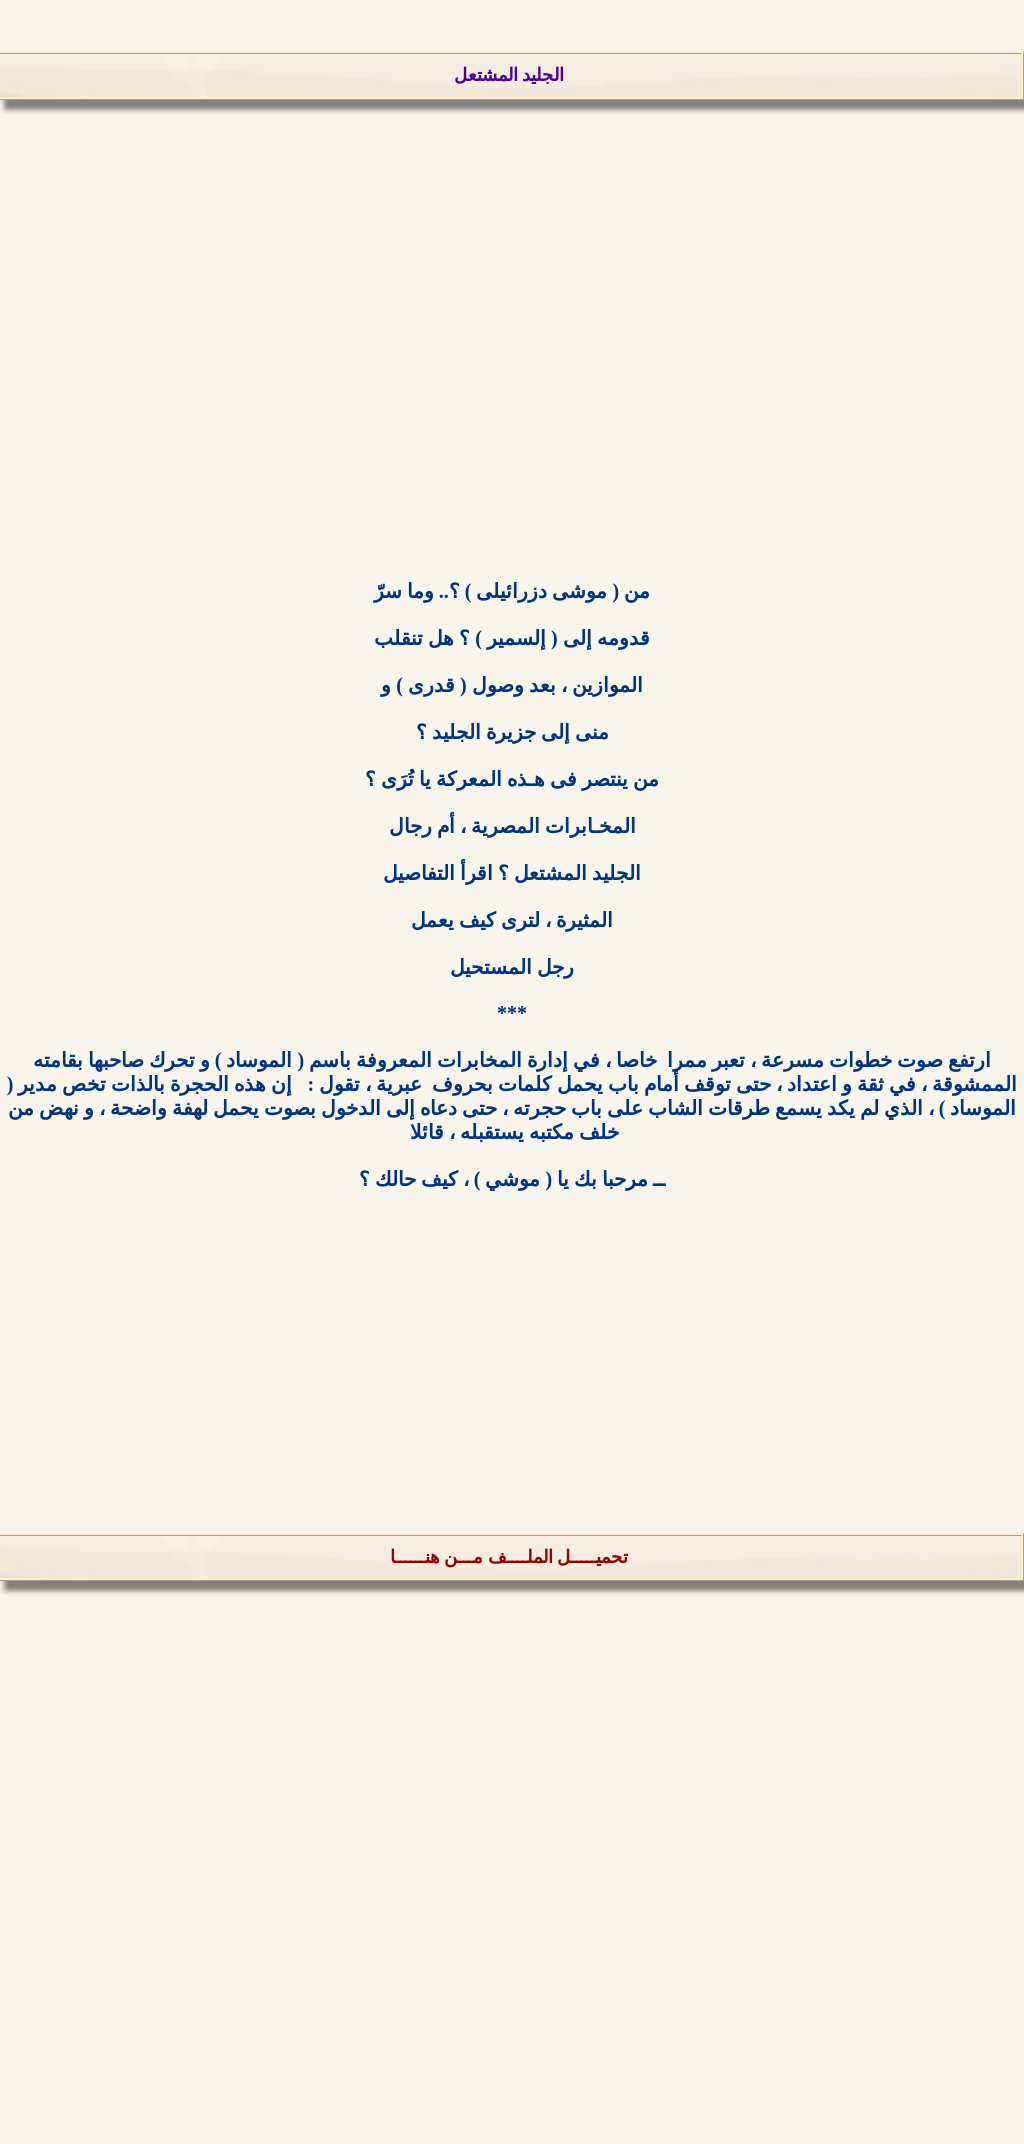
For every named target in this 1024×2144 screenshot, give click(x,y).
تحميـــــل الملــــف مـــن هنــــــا (509, 1557)
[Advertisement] (512, 370)
